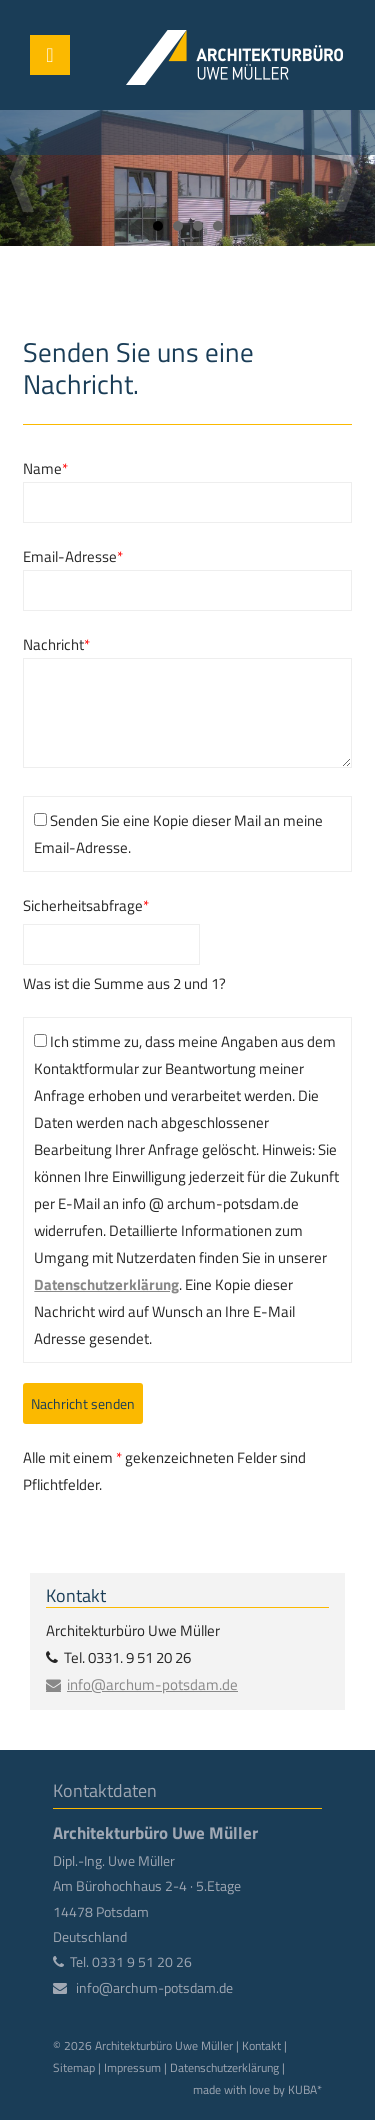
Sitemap (74, 2067)
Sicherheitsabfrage (86, 904)
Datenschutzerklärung (106, 1284)
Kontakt (261, 2045)
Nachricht (56, 644)
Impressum (132, 2067)
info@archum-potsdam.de (152, 1684)
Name (45, 468)
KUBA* (305, 2089)
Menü (49, 55)
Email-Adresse (73, 556)
